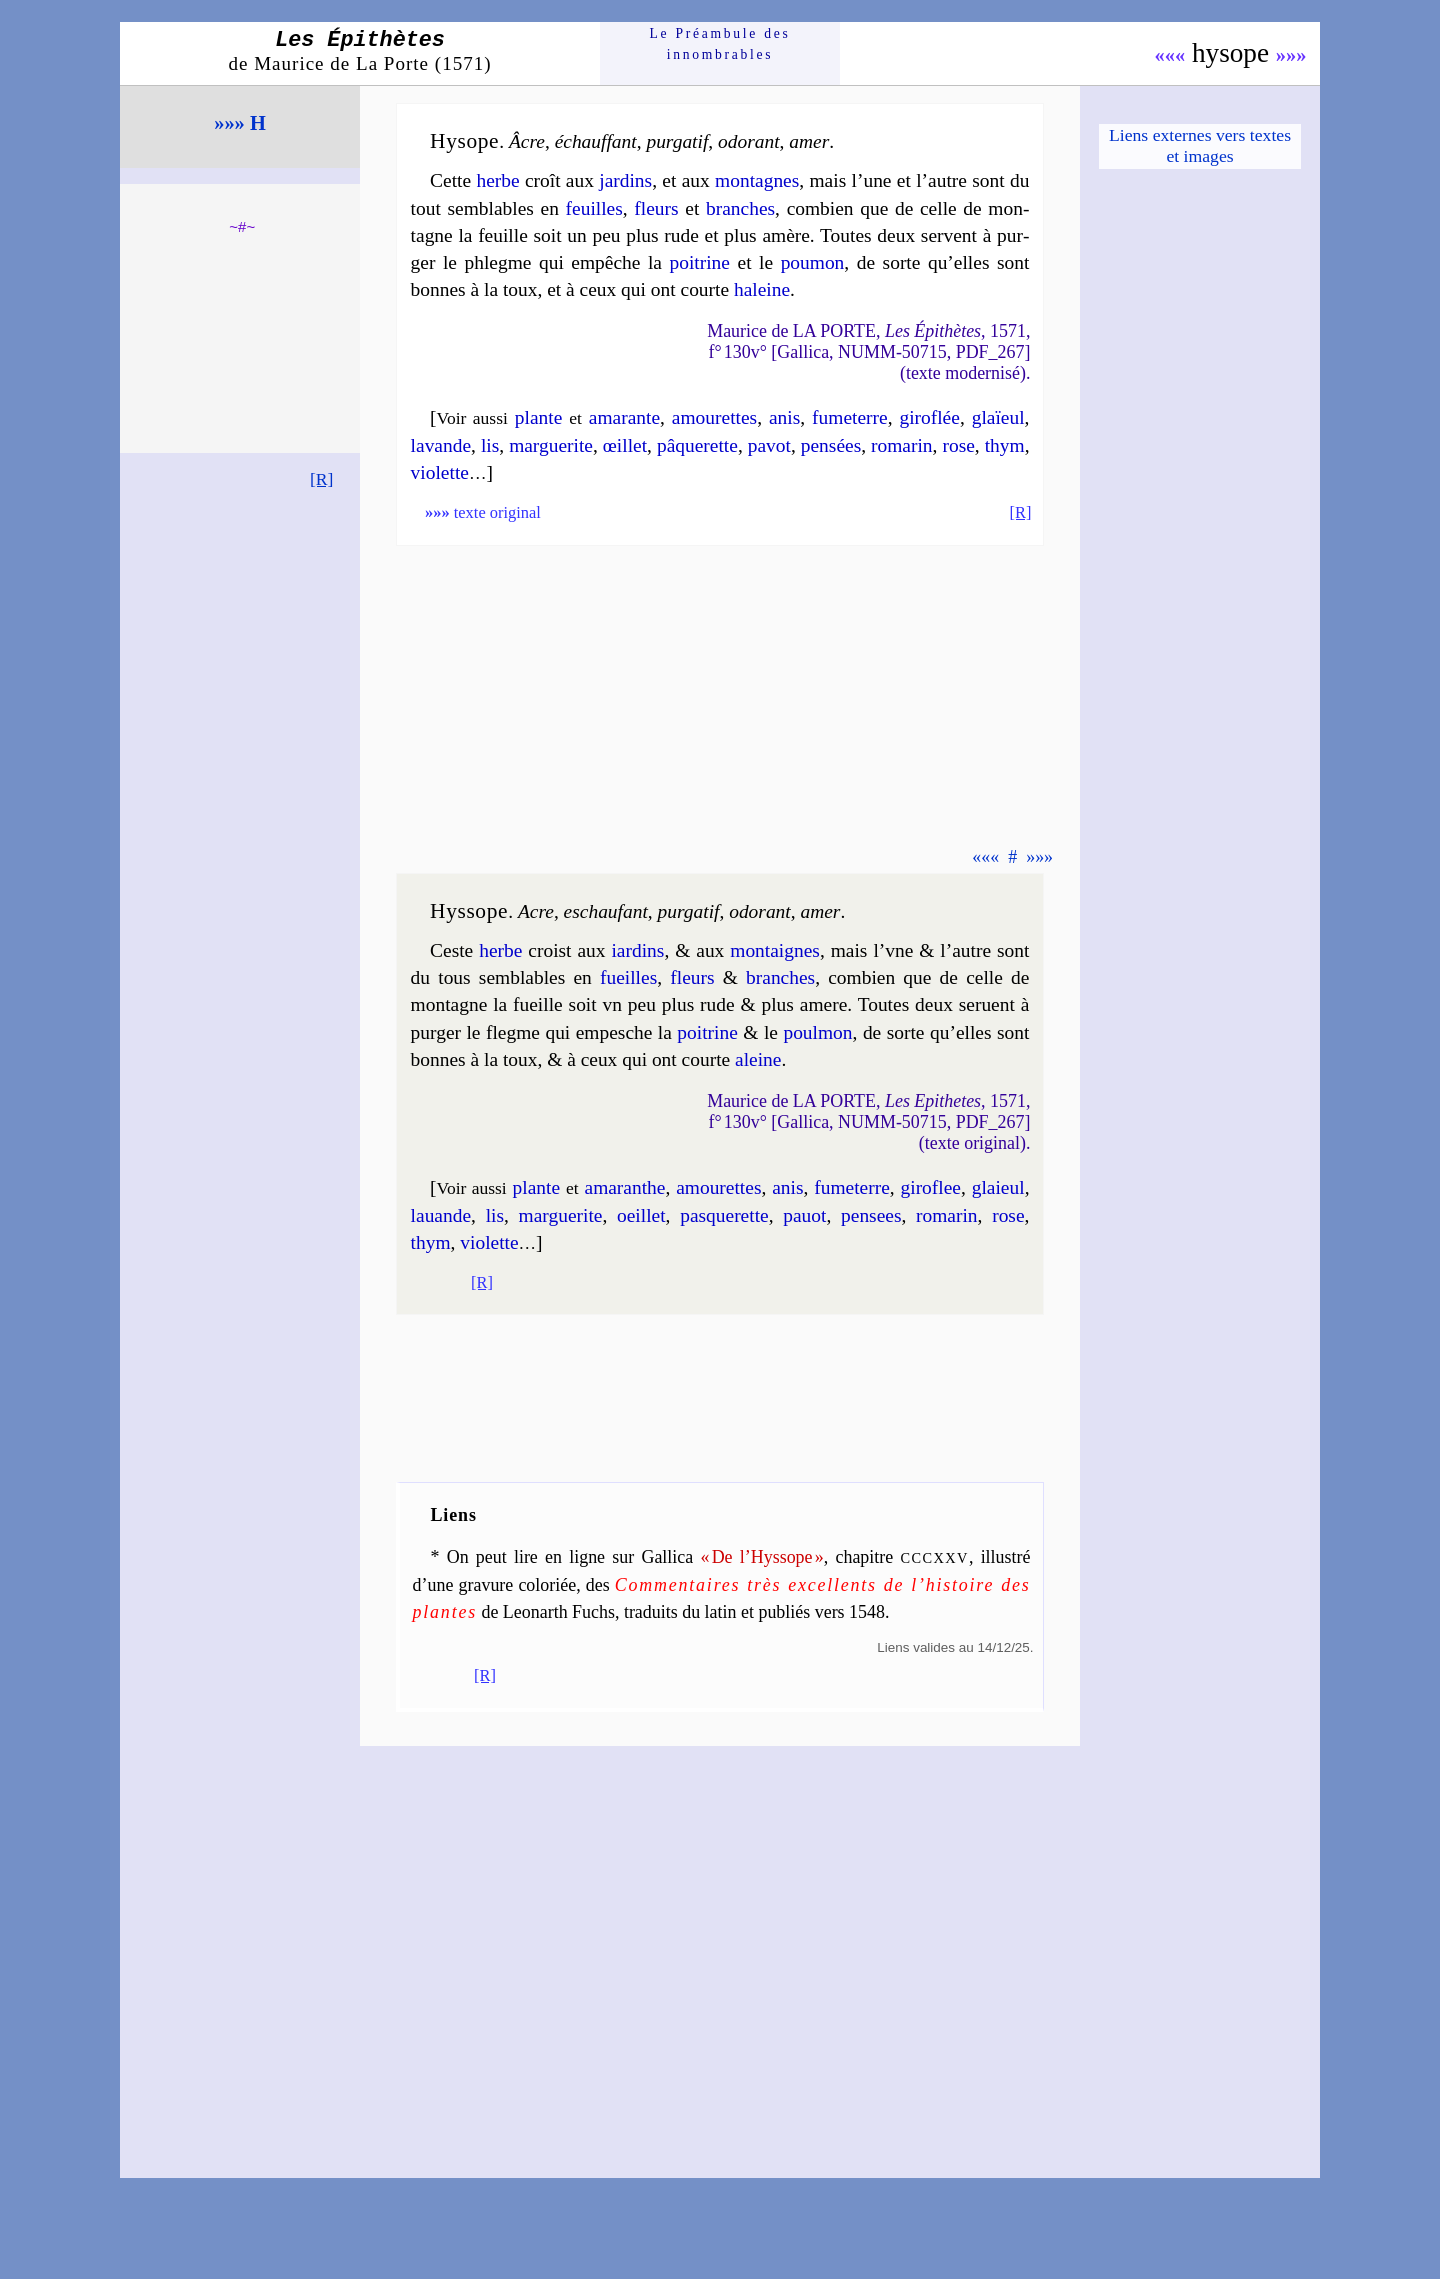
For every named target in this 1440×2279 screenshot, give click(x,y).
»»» (1291, 55)
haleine (762, 289)
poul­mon (817, 1032)
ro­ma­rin (902, 445)
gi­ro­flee (931, 1187)
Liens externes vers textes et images (1200, 145)
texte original (483, 512)
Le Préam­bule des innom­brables (720, 43)
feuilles (594, 208)
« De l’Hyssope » (761, 1557)
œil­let (625, 445)
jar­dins (625, 180)
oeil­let (641, 1215)
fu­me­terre (850, 417)
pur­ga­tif (677, 141)
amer (809, 141)
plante (539, 417)
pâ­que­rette (697, 445)
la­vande (441, 445)
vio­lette (440, 472)
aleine (758, 1059)
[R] (322, 479)
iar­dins (637, 950)
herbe (497, 180)
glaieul (998, 1187)
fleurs (656, 208)
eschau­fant (606, 911)
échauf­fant (596, 141)
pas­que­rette (724, 1215)
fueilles (628, 977)
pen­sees (871, 1215)
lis (490, 445)
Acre (536, 911)
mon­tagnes (757, 180)
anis (784, 417)
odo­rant (749, 141)
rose (958, 445)
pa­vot (769, 445)
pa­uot (804, 1215)
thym (1005, 445)
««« (1170, 55)
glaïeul (998, 417)
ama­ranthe (625, 1187)
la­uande (441, 1215)
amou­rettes (714, 417)
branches (740, 208)
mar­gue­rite (551, 445)
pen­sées (831, 445)
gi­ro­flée (929, 417)
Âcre (527, 141)
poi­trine (700, 262)
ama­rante (624, 417)
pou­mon (813, 262)
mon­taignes (775, 950)
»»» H (240, 123)
